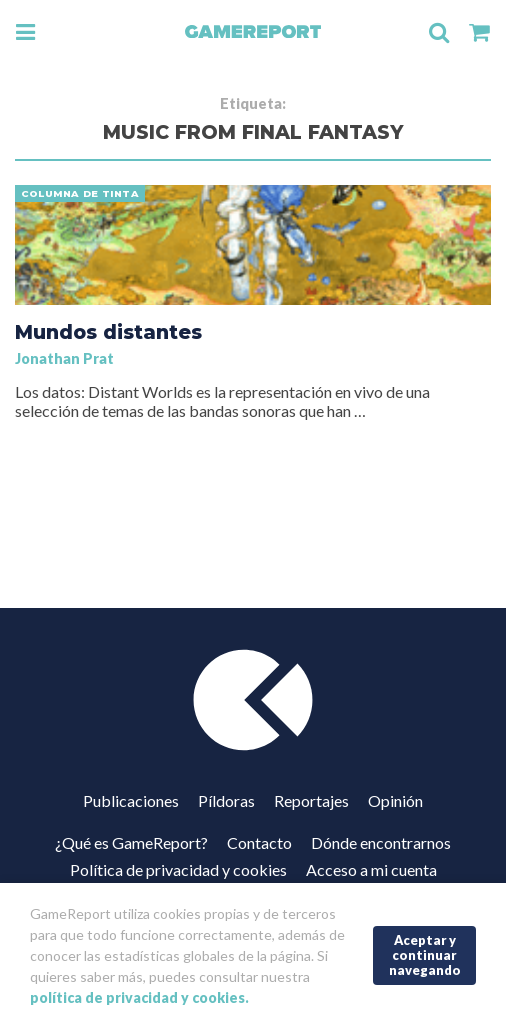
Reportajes (311, 800)
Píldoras (226, 800)
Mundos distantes (108, 332)
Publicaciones (131, 800)
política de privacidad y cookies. (139, 997)
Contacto (259, 842)
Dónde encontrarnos (381, 842)
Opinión (395, 800)
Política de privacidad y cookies (178, 869)
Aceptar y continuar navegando (425, 954)
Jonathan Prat (64, 358)
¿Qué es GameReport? (131, 842)
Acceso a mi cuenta (371, 869)
